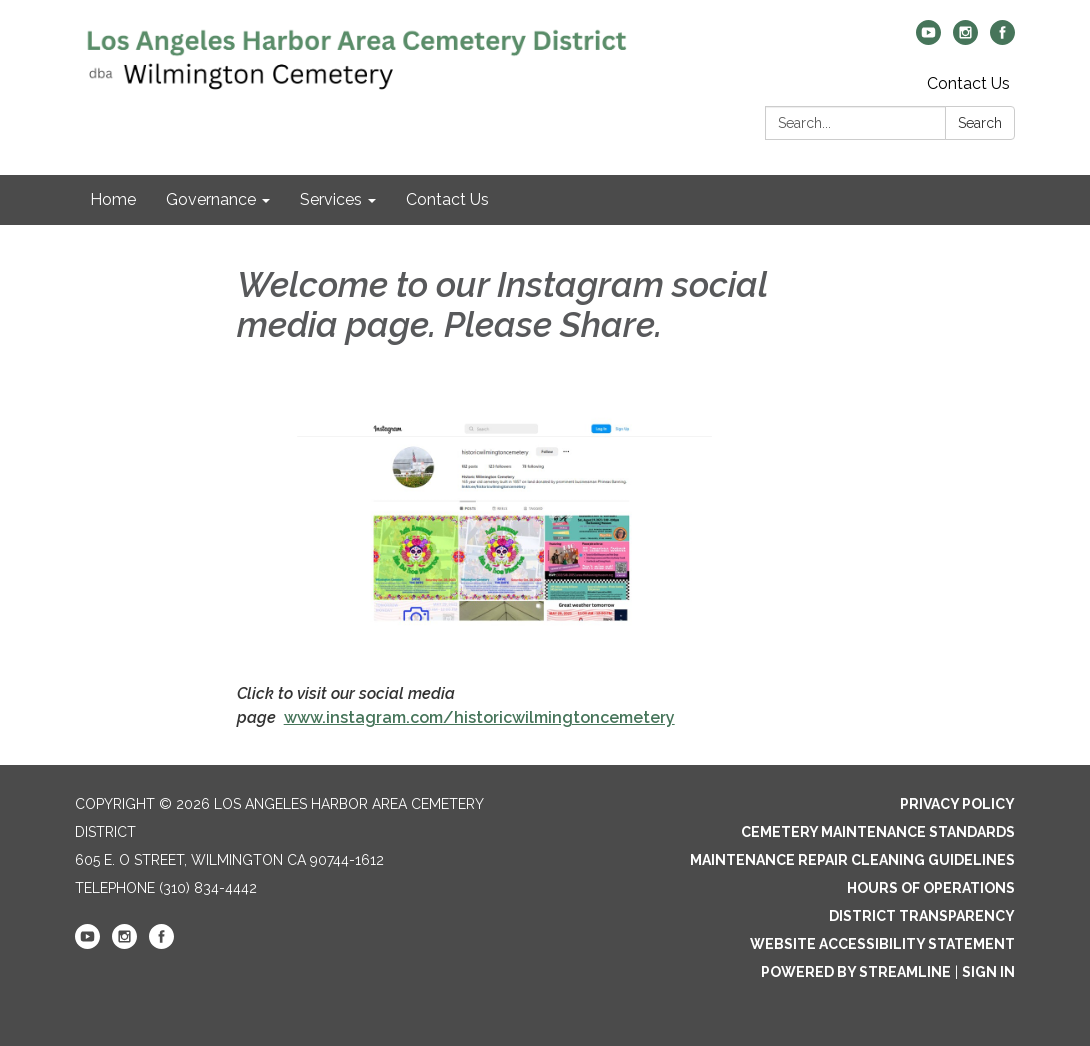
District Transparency (922, 916)
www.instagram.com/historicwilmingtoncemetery (479, 717)
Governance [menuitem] (211, 199)
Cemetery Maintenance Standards (878, 832)
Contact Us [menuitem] (447, 199)
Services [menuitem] (331, 199)
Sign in (988, 972)
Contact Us (968, 83)
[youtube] (928, 39)
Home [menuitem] (113, 199)
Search (980, 123)
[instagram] (965, 39)
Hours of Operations (931, 888)
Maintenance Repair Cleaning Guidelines (852, 860)
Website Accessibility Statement (882, 944)
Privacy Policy (957, 804)
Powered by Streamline (856, 972)
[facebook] (1002, 39)
